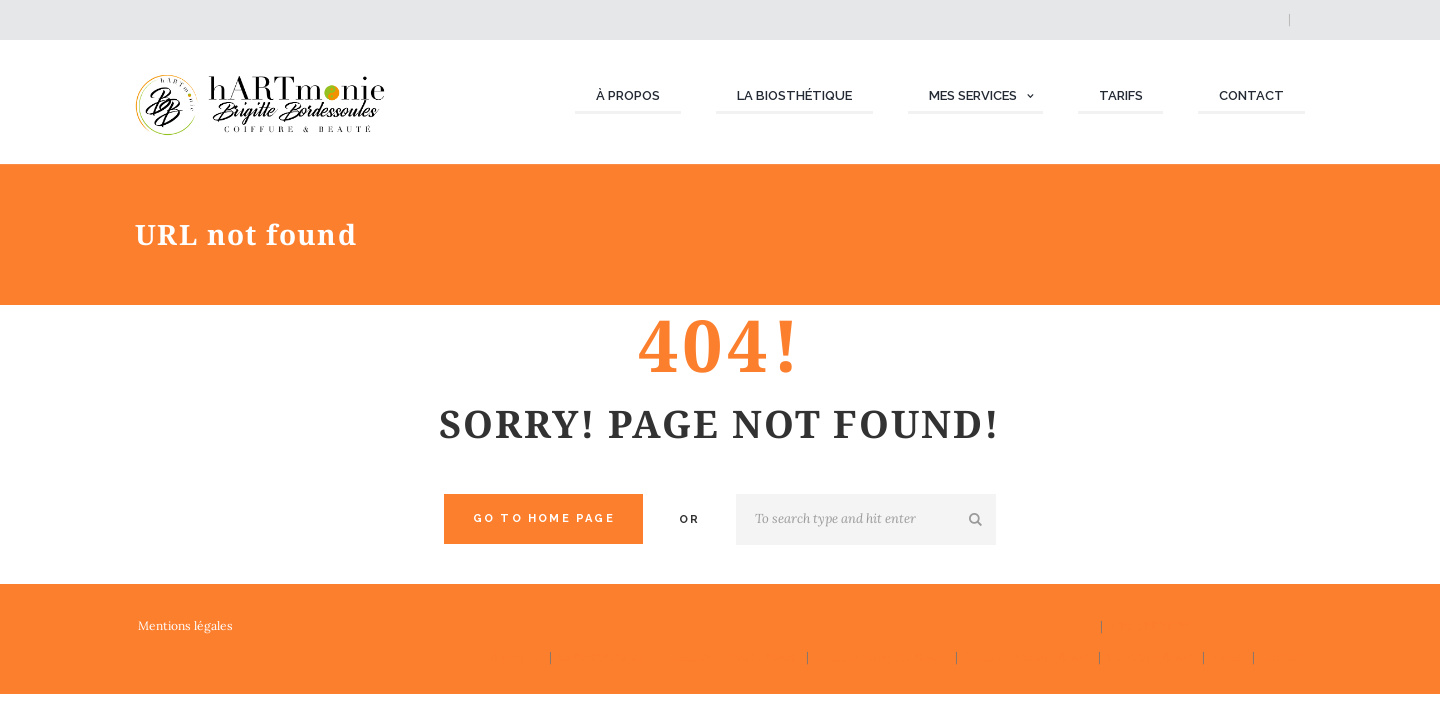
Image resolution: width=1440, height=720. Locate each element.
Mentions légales (185, 625)
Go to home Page (544, 518)
